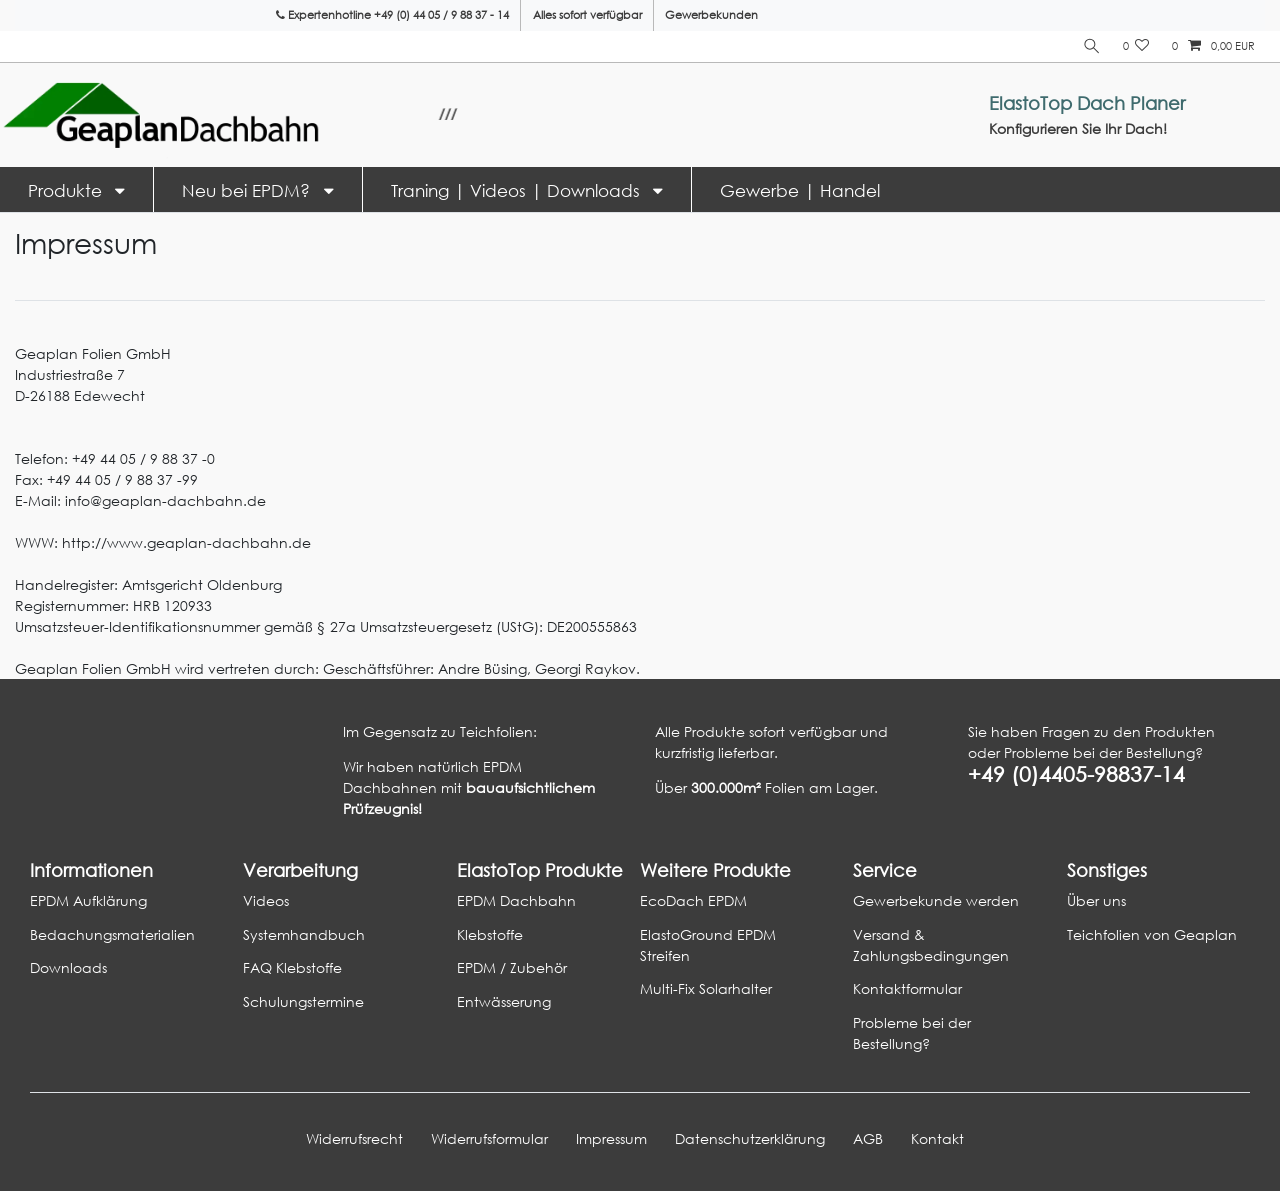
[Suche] (1092, 46)
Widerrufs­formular (489, 1138)
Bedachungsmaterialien (112, 934)
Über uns (1096, 900)
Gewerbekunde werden (936, 900)
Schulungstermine (303, 1001)
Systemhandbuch (304, 934)
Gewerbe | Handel (800, 190)
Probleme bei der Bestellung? (912, 1033)
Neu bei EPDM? (248, 190)
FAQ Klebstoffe (292, 967)
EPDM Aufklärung (88, 900)
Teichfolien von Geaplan (1152, 934)
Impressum (611, 1138)
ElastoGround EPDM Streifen (708, 945)
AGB (868, 1138)
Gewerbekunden (711, 15)
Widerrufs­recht (354, 1138)
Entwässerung (504, 1001)
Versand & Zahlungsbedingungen (931, 945)
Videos (266, 900)
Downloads (68, 967)
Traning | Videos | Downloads (518, 190)
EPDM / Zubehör (512, 967)
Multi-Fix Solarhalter (706, 988)
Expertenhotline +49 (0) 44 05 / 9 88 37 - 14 (392, 15)
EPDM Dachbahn (516, 900)
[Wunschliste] (1136, 46)
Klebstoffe (490, 934)
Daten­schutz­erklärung (750, 1138)
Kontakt (937, 1138)
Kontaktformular (907, 988)
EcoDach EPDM (693, 900)
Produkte (67, 190)
